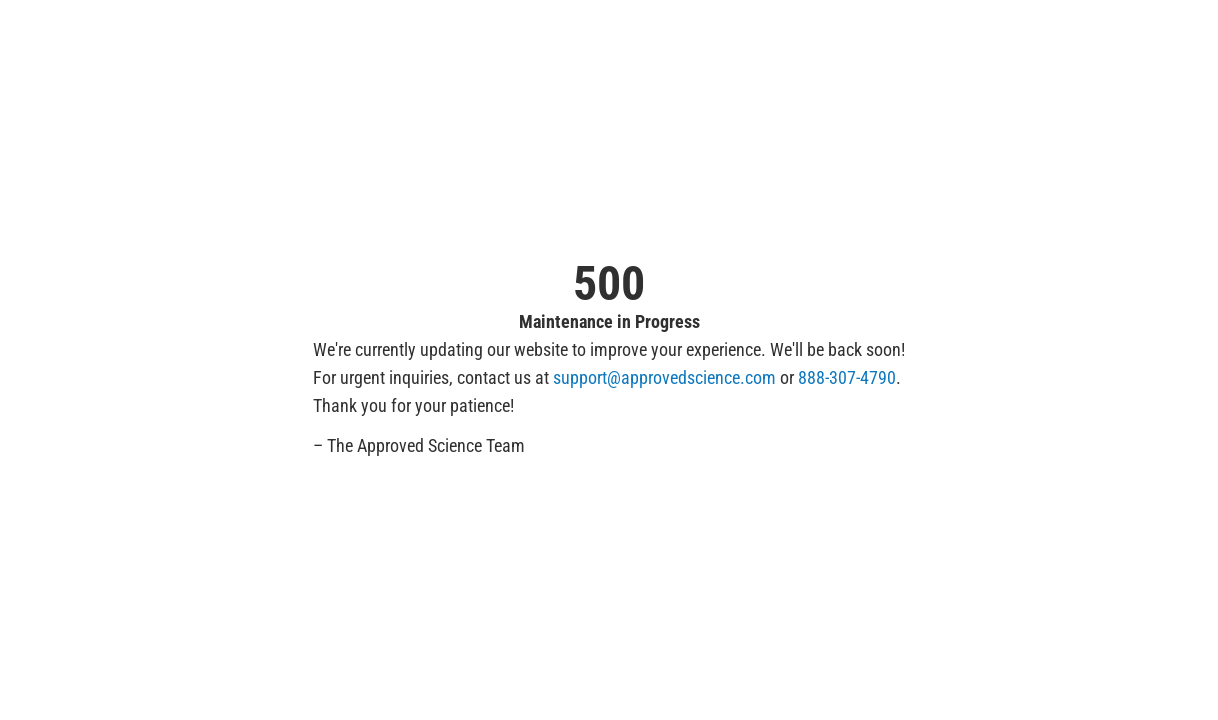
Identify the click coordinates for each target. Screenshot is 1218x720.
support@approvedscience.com (664, 377)
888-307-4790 (847, 377)
